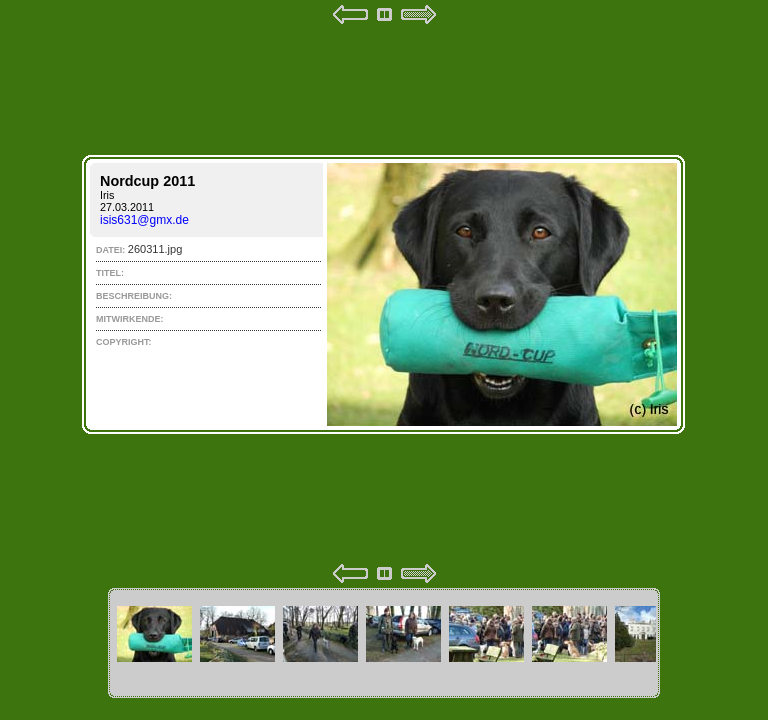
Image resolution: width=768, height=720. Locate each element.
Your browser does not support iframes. (383, 294)
